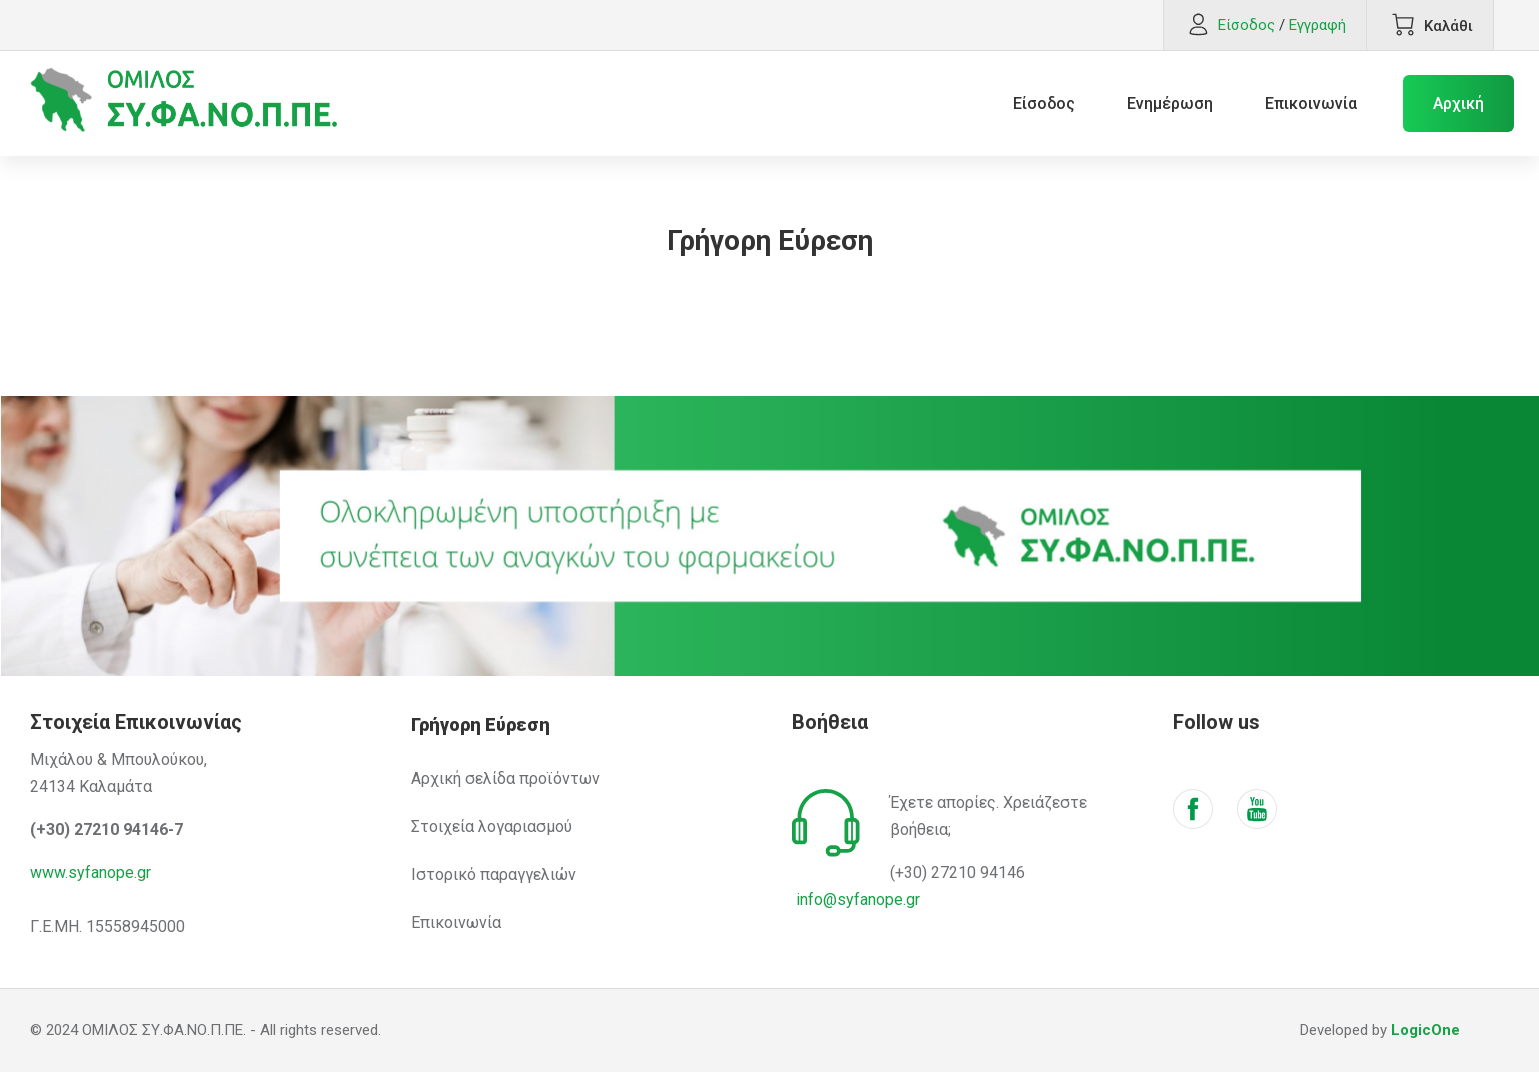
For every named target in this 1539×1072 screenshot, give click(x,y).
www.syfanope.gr (90, 872)
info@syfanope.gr (858, 899)
